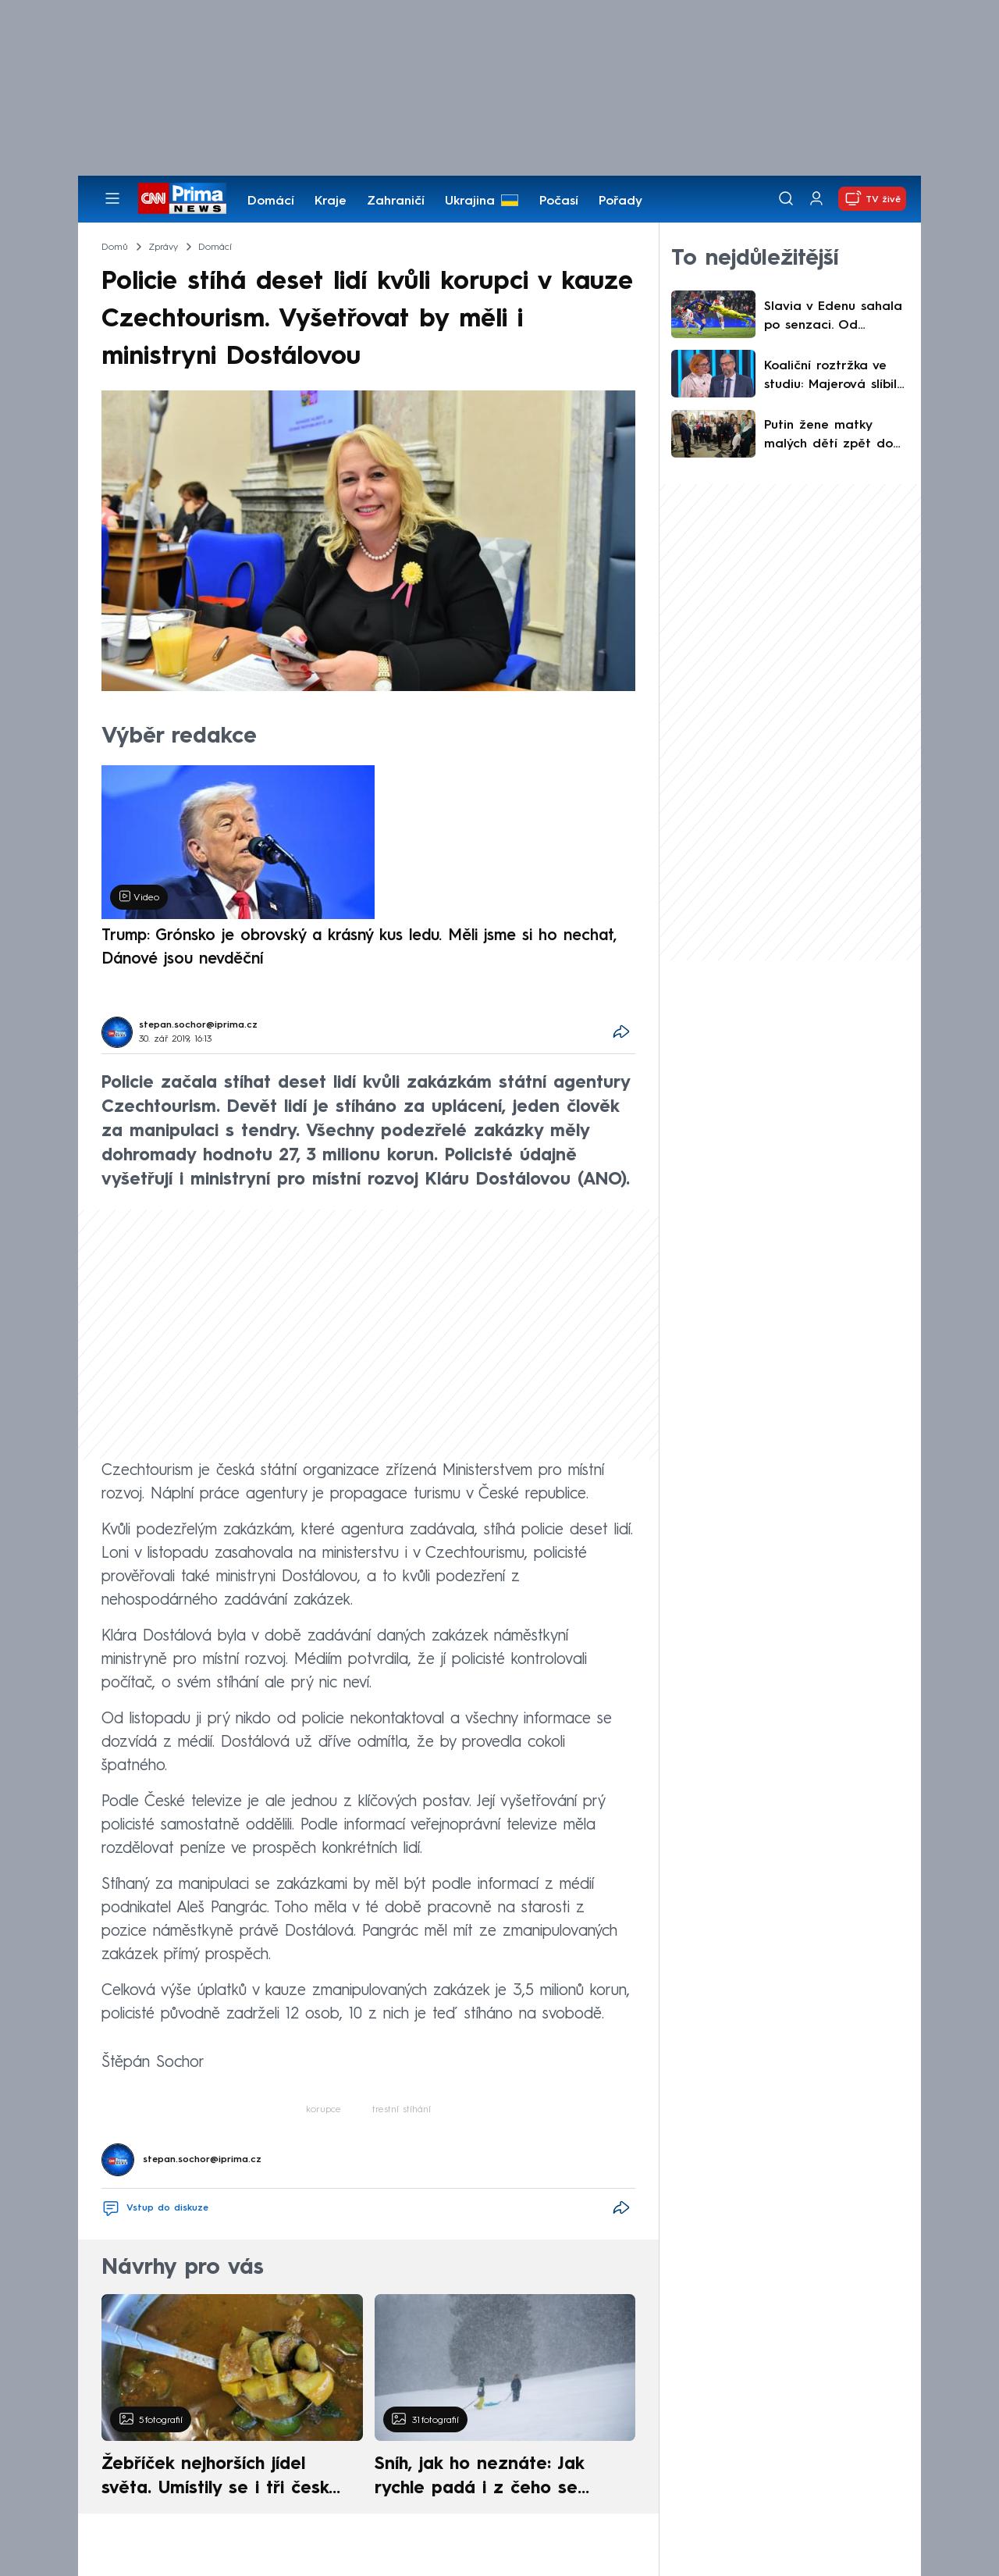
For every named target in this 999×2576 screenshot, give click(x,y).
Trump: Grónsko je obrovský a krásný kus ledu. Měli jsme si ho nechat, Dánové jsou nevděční (359, 947)
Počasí (558, 201)
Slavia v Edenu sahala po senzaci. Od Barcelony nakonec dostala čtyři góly (833, 318)
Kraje (331, 201)
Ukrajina (470, 201)
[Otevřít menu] (112, 198)
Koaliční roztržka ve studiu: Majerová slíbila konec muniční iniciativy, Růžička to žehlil (834, 377)
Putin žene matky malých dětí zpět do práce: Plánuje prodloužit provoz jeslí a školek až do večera (833, 436)
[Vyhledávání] (786, 198)
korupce (323, 2110)
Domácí (270, 201)
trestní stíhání (401, 2110)
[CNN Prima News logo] (182, 198)
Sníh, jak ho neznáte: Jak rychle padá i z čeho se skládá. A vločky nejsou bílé (492, 2478)
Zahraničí (396, 201)
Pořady (620, 201)
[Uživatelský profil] (816, 198)
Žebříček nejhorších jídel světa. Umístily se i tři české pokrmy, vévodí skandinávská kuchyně (223, 2478)
